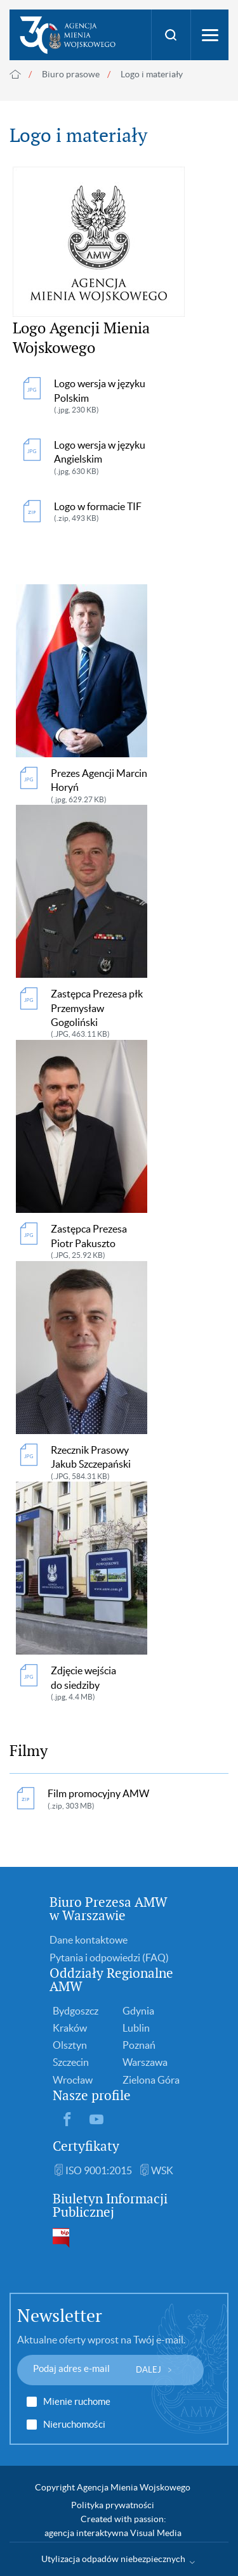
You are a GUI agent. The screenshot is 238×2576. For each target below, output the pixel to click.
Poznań (138, 2045)
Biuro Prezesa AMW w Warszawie (109, 1908)
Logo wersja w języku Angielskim (109, 458)
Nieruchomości (74, 2424)
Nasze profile (92, 2095)
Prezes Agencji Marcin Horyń (99, 786)
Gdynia (138, 2010)
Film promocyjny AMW (98, 1799)
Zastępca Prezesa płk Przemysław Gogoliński (99, 1014)
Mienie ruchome (76, 2402)
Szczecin (71, 2062)
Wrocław (73, 2080)
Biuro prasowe (71, 74)
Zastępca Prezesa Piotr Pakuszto (99, 1242)
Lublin (136, 2028)
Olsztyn (70, 2045)
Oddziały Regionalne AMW (111, 1979)
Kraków (70, 2028)
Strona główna (15, 74)
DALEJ (148, 2369)
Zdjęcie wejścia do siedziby (99, 1684)
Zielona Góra (151, 2080)
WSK (162, 2170)
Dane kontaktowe (89, 1939)
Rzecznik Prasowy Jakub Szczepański (99, 1463)
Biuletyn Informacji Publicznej (110, 2205)
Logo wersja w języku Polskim (109, 397)
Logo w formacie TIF (98, 512)
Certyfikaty (86, 2146)
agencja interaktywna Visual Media (113, 2533)
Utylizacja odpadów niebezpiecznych (113, 2559)
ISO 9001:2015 (98, 2170)
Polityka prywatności (112, 2505)
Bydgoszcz (75, 2010)
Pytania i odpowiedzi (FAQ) (109, 1957)
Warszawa (145, 2062)
